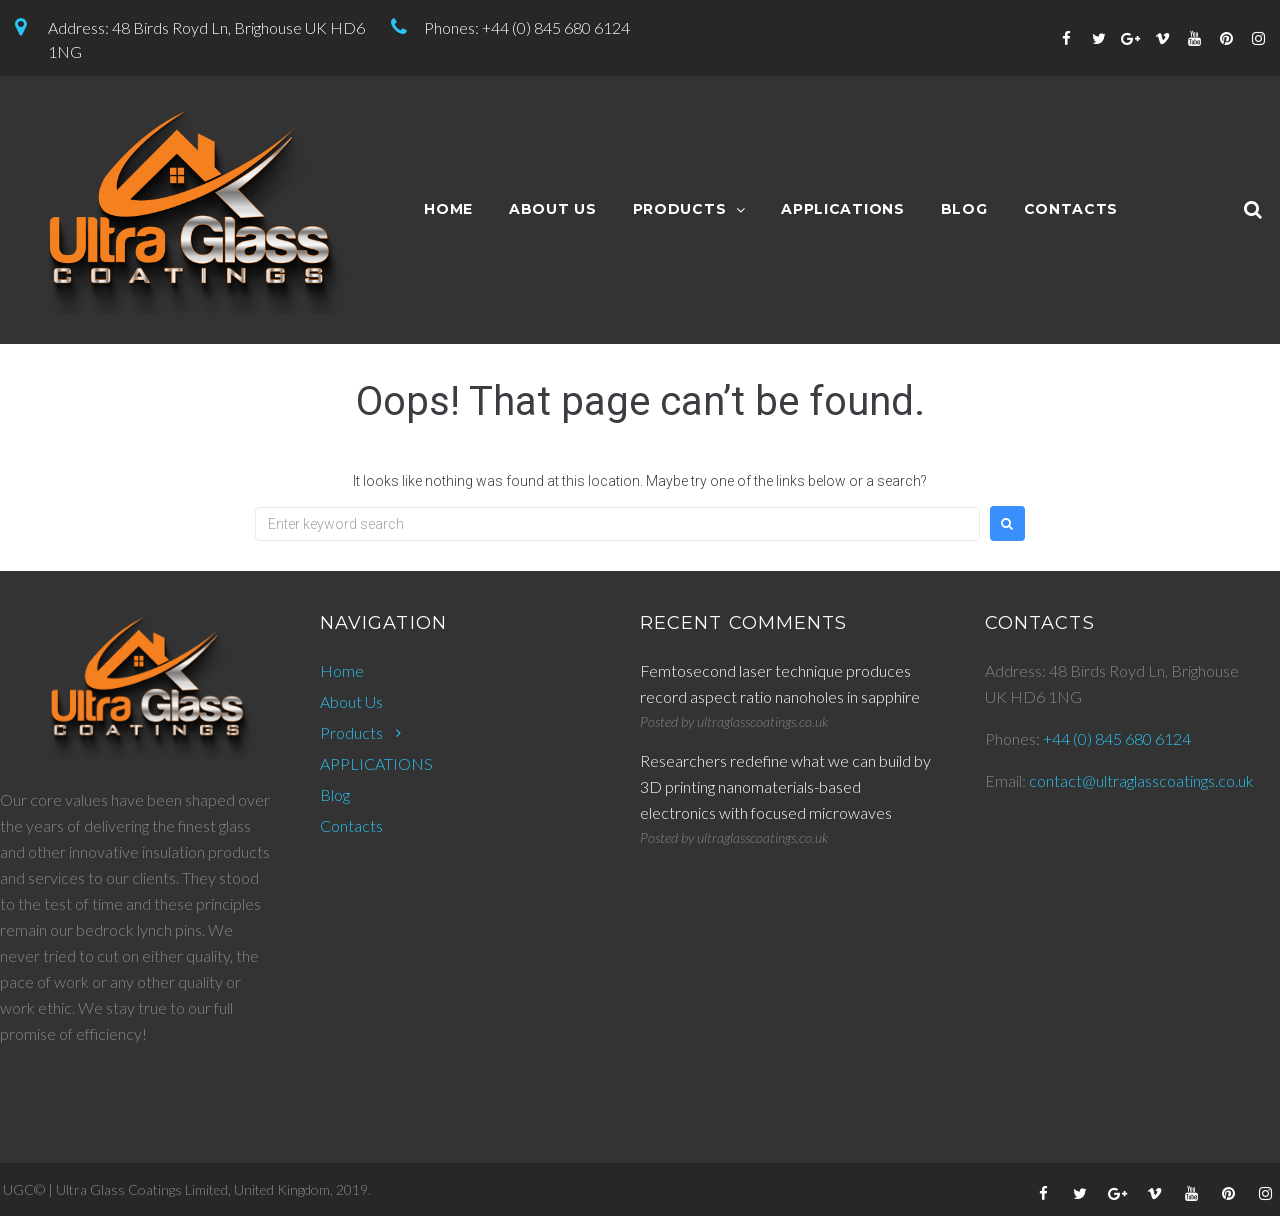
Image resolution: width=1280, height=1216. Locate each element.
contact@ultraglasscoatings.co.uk (1141, 780)
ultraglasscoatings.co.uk (762, 721)
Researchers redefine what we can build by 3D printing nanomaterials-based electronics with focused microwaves (785, 786)
